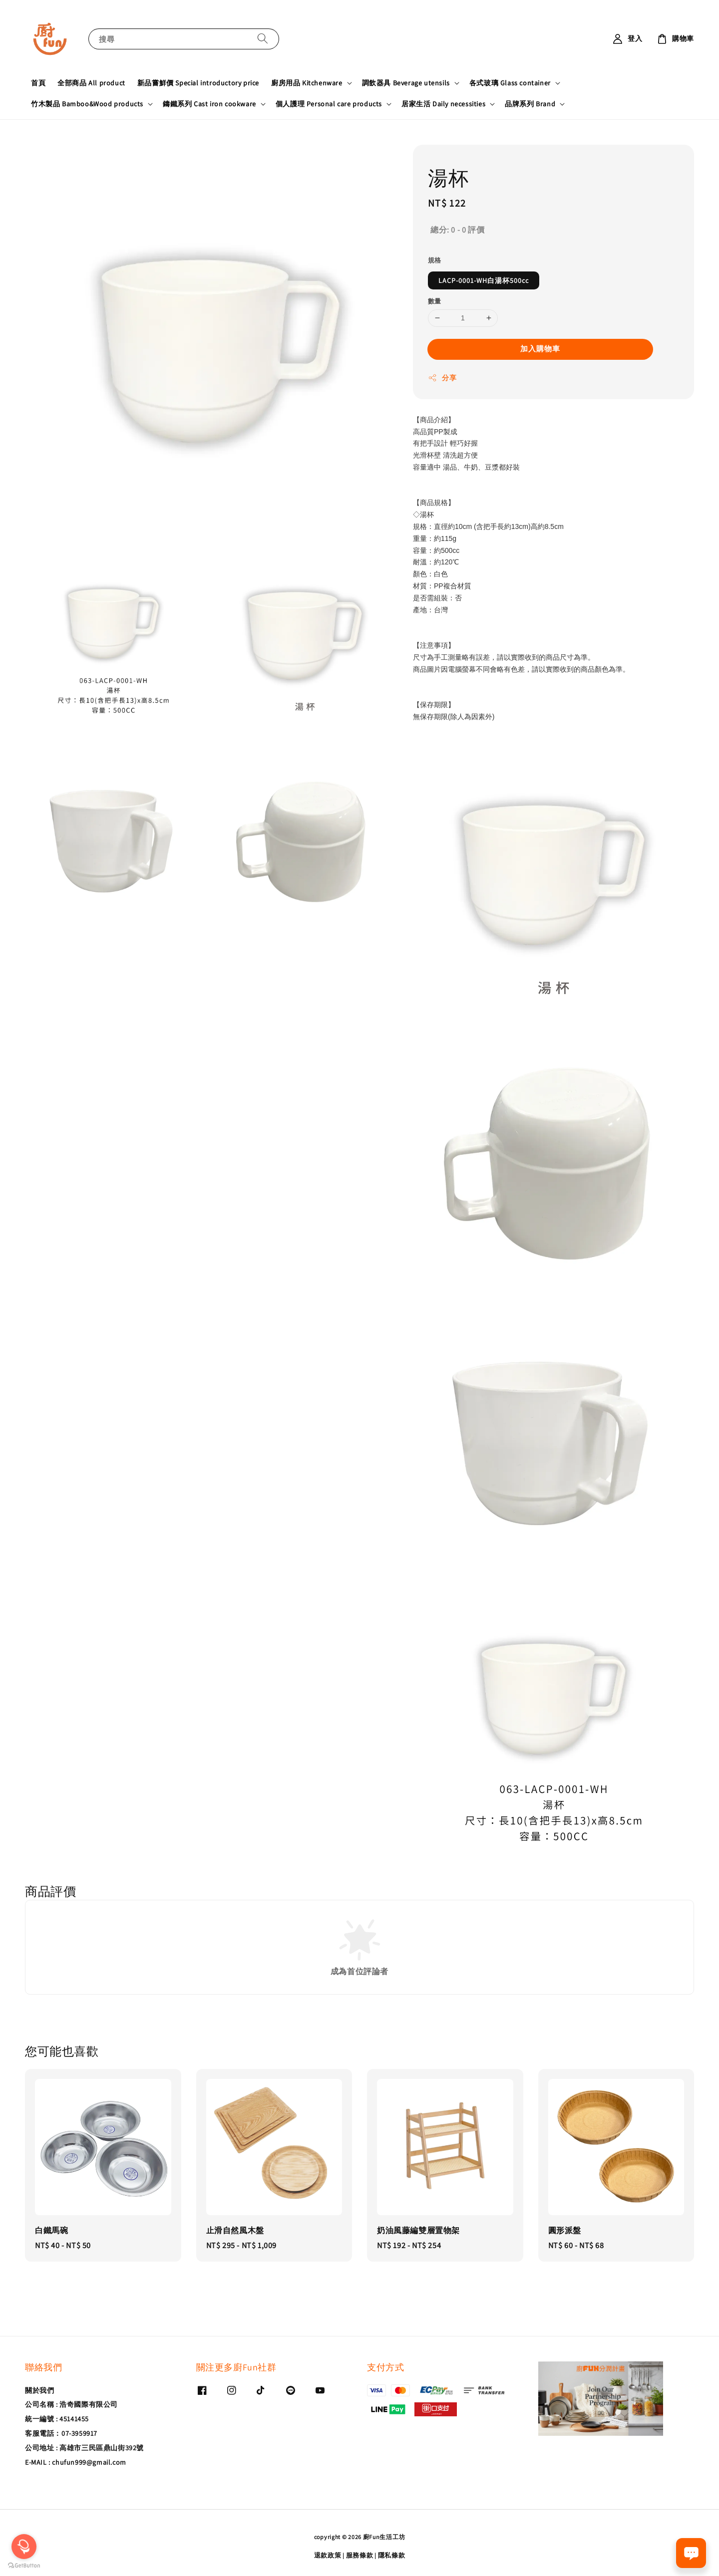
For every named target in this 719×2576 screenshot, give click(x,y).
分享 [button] (442, 378)
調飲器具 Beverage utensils (406, 82)
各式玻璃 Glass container (510, 82)
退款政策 (328, 2555)
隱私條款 (391, 2555)
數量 (434, 301)
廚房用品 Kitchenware (307, 82)
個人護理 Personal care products (329, 103)
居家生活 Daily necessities (443, 103)
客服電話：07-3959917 (61, 2433)
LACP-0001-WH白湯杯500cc (483, 280)
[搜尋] (263, 38)
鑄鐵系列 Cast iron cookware (209, 103)
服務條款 (359, 2555)
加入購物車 (540, 348)
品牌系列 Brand (530, 103)
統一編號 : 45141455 (57, 2418)
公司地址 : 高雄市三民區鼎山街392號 (84, 2447)
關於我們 (39, 2390)
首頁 (38, 82)
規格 (434, 260)
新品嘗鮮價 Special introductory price (198, 82)
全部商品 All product (91, 82)
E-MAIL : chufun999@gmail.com (75, 2462)
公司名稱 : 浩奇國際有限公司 (71, 2404)
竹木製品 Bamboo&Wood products (87, 103)
